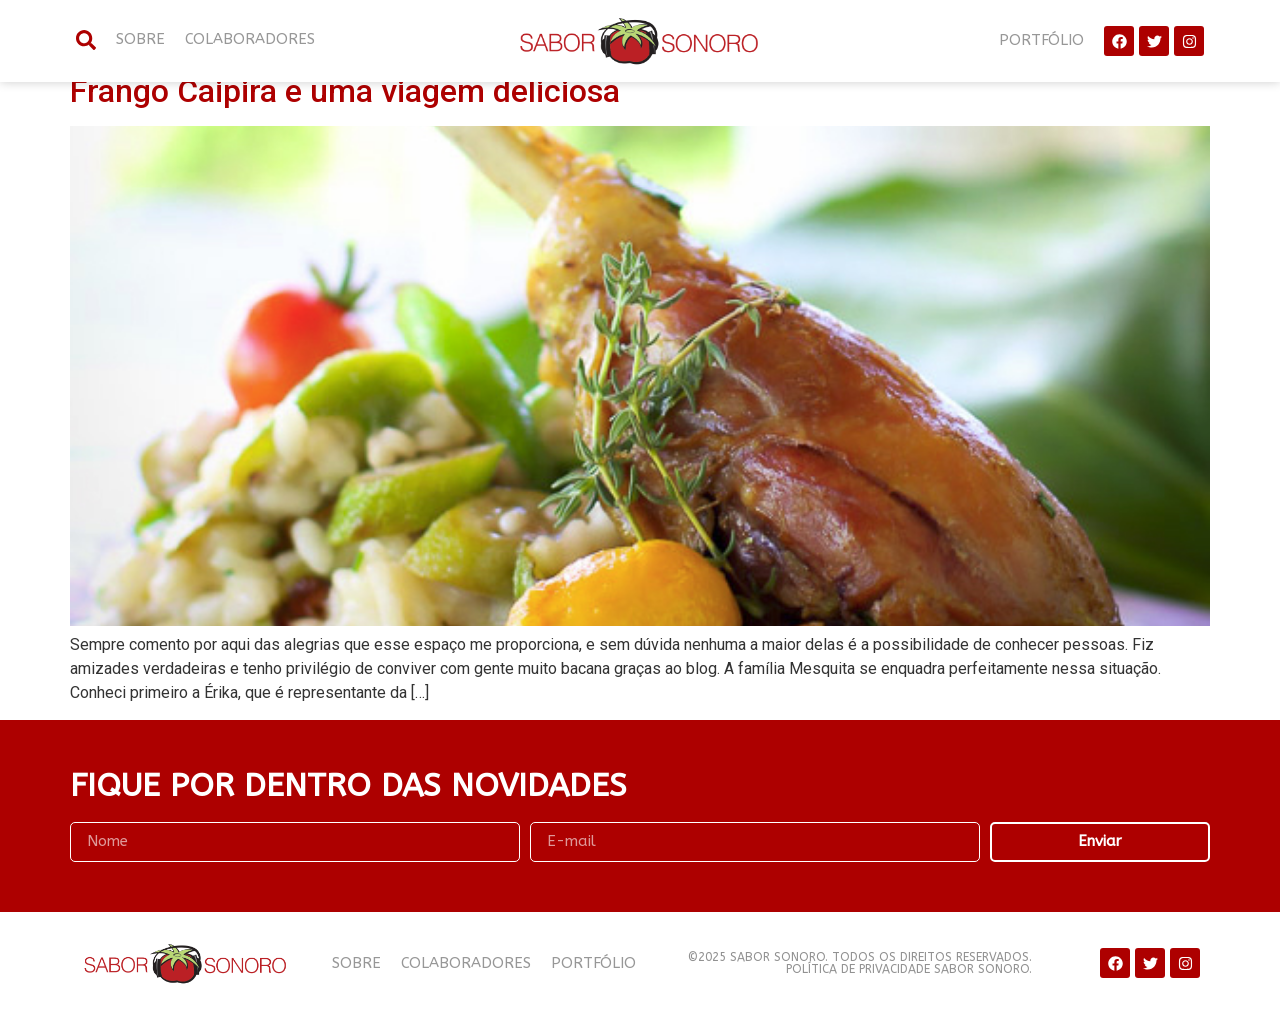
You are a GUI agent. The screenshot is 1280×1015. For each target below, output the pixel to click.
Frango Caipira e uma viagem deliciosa (345, 91)
